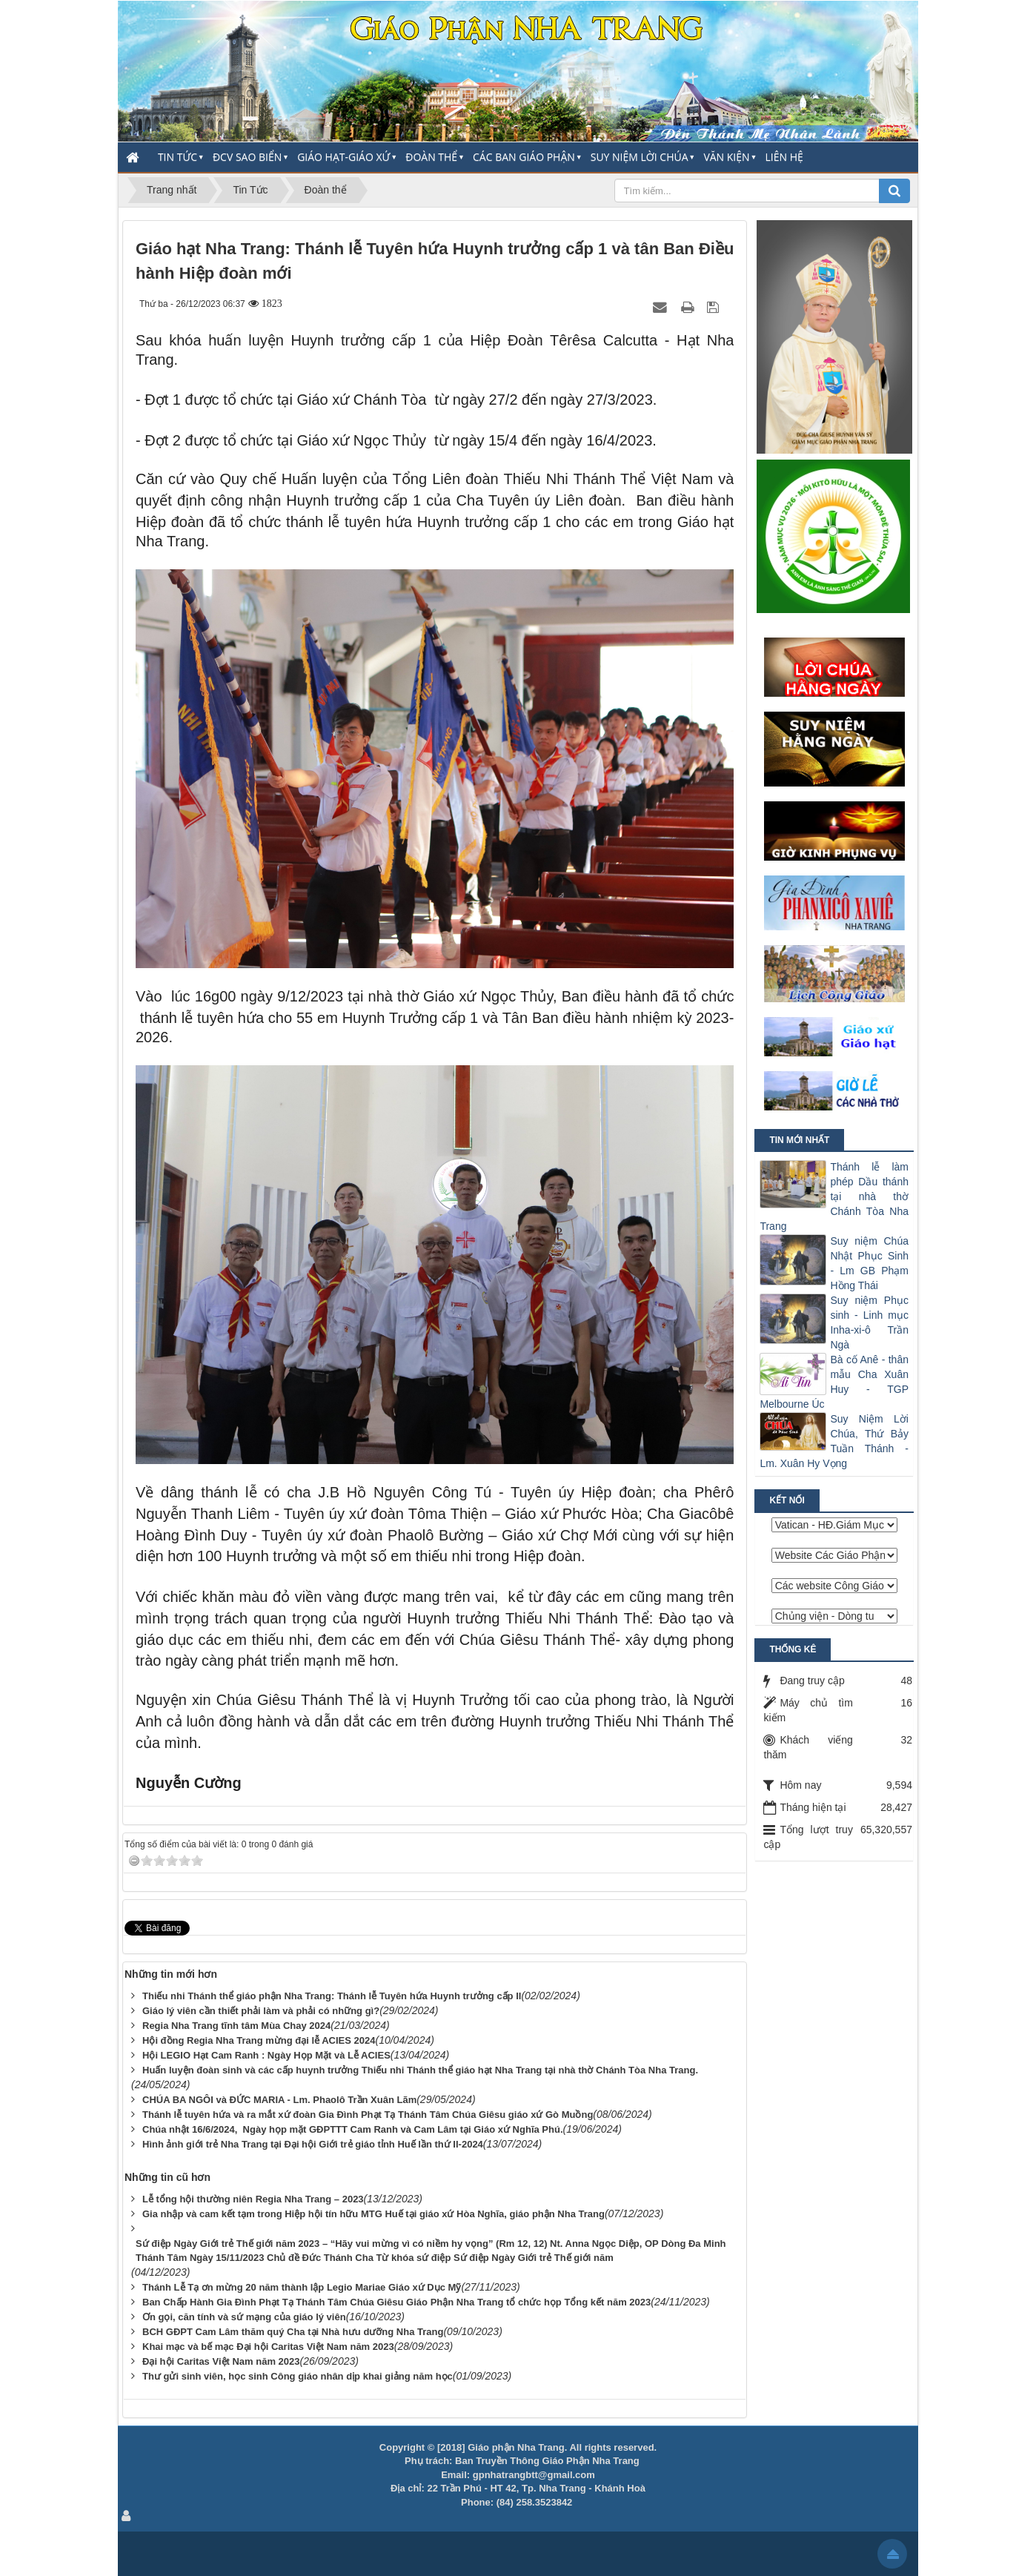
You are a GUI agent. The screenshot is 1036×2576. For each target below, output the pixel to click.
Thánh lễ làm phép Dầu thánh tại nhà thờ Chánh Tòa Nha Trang (834, 1196)
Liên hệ (784, 157)
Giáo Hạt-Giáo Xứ (343, 157)
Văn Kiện (726, 157)
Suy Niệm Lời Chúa (639, 157)
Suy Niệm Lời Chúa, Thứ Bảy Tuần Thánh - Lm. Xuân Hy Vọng (834, 1441)
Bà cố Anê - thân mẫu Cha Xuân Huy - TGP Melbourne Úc (834, 1382)
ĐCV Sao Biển (247, 157)
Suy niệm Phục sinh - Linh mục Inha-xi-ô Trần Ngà (869, 1322)
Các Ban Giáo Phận (524, 157)
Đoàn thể (431, 157)
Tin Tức (177, 157)
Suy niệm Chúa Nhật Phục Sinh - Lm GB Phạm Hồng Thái (869, 1263)
